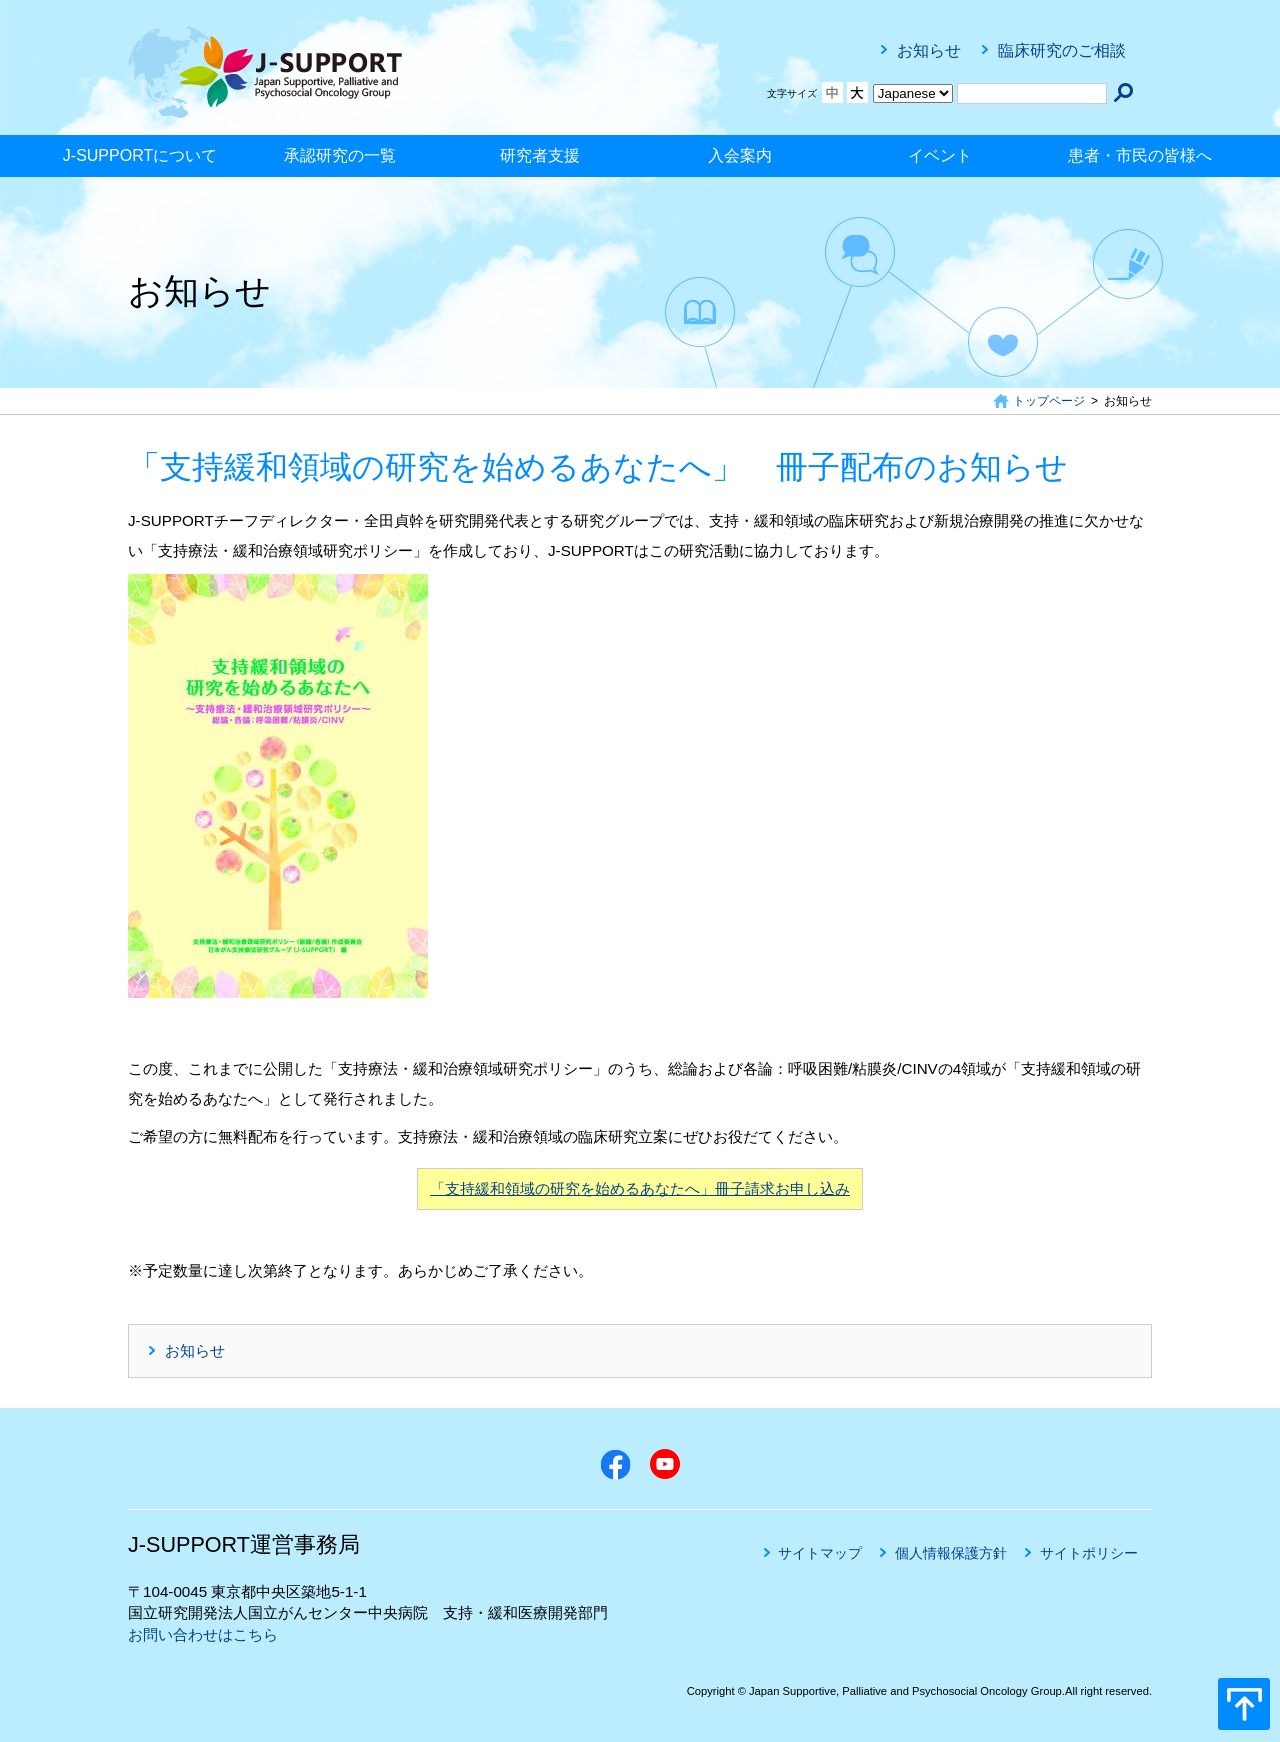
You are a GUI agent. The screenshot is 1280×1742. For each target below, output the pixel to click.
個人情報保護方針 (951, 1553)
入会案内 (740, 155)
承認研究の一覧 (340, 155)
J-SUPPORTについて (140, 155)
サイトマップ (820, 1553)
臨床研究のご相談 (1062, 50)
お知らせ (929, 50)
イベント (940, 155)
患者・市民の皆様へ (1140, 155)
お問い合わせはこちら (203, 1634)
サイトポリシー (1089, 1553)
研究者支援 (540, 155)
